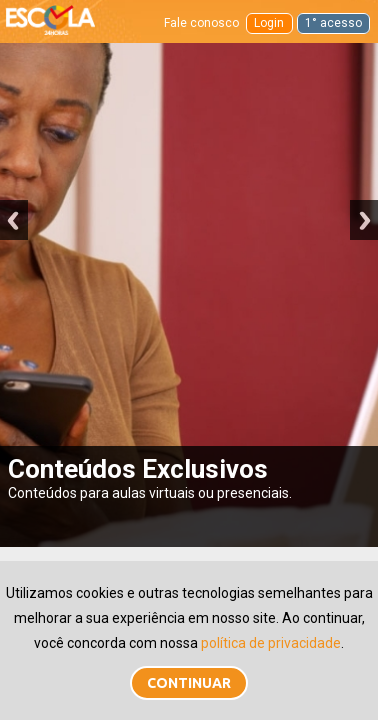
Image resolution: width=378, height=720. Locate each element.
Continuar (189, 683)
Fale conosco (201, 23)
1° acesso (333, 23)
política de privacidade (271, 643)
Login (269, 23)
